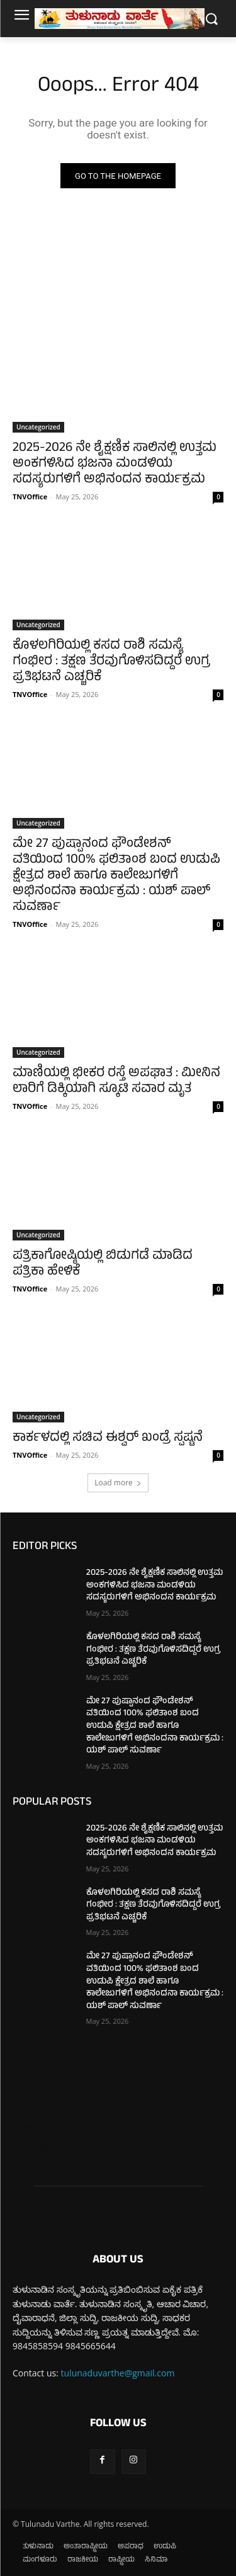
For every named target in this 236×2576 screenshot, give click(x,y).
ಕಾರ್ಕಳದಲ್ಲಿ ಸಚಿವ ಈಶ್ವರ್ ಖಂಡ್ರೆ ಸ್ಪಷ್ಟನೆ (108, 1438)
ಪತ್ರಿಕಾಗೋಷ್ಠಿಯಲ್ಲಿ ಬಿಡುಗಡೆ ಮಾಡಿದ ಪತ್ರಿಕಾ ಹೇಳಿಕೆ (103, 1264)
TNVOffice (30, 496)
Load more (118, 1482)
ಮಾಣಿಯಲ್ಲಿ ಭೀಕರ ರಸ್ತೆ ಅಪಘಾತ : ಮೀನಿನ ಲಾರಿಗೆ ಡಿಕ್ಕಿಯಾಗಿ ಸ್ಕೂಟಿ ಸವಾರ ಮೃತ (116, 1082)
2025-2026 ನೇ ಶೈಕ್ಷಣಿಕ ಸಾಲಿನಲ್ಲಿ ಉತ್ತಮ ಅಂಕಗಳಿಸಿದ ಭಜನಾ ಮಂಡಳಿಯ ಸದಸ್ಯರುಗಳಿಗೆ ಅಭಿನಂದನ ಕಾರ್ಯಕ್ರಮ (114, 464)
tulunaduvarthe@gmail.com (118, 2373)
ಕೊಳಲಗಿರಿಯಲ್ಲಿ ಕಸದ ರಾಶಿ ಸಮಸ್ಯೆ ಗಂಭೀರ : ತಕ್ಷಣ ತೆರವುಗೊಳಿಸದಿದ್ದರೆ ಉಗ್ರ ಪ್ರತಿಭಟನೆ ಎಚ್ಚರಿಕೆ (111, 662)
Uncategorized (38, 427)
